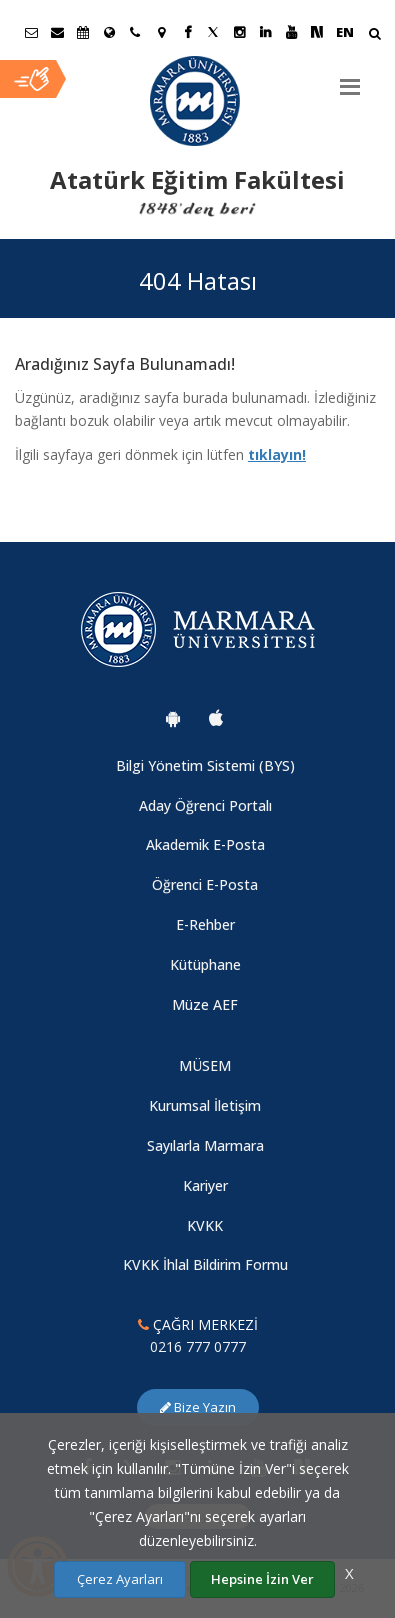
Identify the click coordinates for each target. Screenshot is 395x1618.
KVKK (205, 1225)
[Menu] (350, 79)
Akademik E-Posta (205, 844)
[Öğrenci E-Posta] (31, 32)
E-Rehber (205, 924)
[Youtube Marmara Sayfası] (291, 32)
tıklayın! (277, 454)
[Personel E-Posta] (57, 32)
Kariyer (205, 1185)
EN (345, 32)
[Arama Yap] (374, 35)
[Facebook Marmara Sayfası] (187, 32)
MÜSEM (205, 1065)
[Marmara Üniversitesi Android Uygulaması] (173, 718)
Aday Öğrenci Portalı (205, 805)
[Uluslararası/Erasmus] (109, 32)
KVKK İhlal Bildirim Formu (205, 1264)
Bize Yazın (198, 1407)
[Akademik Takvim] (83, 32)
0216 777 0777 (198, 1346)
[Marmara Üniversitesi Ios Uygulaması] (216, 718)
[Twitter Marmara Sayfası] (213, 32)
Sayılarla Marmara (205, 1145)
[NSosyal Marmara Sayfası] (317, 32)
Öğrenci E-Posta (205, 884)
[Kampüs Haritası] (161, 32)
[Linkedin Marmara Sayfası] (265, 32)
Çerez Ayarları (120, 1579)
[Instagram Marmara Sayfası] (239, 32)
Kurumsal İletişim (205, 1105)
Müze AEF (205, 1004)
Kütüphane (205, 964)
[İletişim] (135, 32)
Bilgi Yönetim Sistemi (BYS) (205, 765)
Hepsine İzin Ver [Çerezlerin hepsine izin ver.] (262, 1579)
